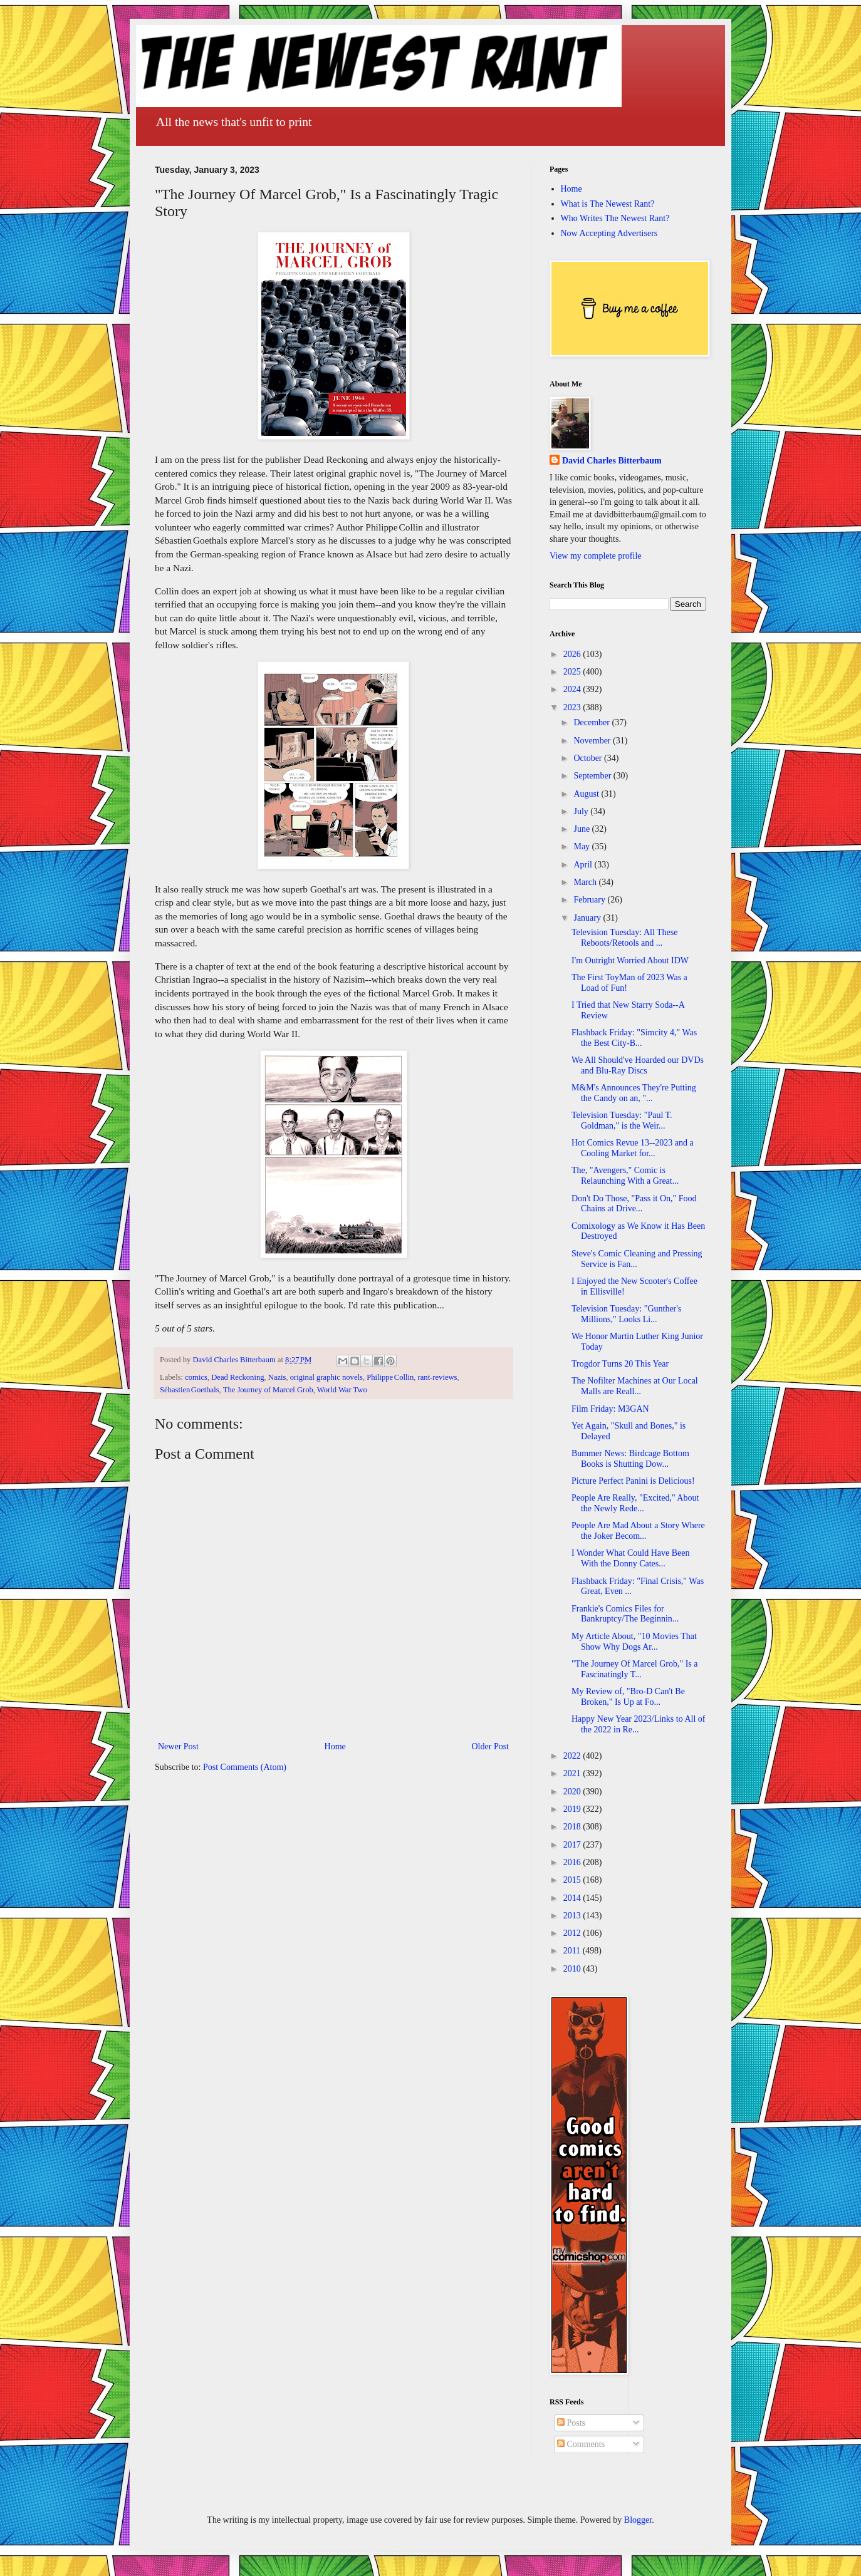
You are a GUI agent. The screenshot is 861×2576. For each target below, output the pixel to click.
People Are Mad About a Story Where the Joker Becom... (638, 1531)
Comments (581, 2444)
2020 (573, 1791)
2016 (573, 1862)
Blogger (638, 2520)
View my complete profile (596, 556)
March (585, 882)
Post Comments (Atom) (244, 1767)
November (593, 740)
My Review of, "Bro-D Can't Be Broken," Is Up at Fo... (628, 1697)
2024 (573, 689)
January (588, 918)
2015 (573, 1880)
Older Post (490, 1746)
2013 (573, 1915)
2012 (573, 1933)
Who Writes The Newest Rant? (615, 218)
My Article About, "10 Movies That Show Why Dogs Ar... (634, 1642)
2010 (573, 1968)
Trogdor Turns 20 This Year (620, 1363)
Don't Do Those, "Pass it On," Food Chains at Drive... (634, 1204)
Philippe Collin (390, 1377)
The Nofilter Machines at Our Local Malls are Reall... (634, 1386)
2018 (573, 1826)
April (583, 864)
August (587, 794)
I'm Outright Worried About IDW (630, 960)
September (593, 775)
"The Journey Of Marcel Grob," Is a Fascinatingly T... (634, 1669)
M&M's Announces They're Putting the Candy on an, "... (633, 1093)
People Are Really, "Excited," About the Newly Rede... (635, 1503)
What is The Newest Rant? (608, 204)
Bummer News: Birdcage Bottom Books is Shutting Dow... (630, 1459)
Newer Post (178, 1746)
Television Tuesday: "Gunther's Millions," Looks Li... (626, 1314)
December (592, 722)
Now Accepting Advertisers (609, 233)
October (588, 758)
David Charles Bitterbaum (612, 460)
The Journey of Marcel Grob (268, 1389)
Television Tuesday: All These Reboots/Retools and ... (624, 938)
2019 (573, 1809)
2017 (573, 1844)
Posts (571, 2423)
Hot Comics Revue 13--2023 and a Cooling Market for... (632, 1148)
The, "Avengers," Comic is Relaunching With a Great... (625, 1176)
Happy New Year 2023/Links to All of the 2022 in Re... (638, 1724)
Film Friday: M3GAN (610, 1409)
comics (196, 1377)
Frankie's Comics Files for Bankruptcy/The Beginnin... (625, 1614)
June (582, 829)
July (581, 811)
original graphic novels (326, 1377)
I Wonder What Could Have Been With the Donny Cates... (630, 1558)
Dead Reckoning (237, 1377)
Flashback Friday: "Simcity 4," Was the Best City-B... (634, 1038)
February (590, 899)
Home (335, 1746)
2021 (573, 1773)
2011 (573, 1950)
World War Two (342, 1389)
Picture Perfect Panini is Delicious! (633, 1481)
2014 (573, 1898)
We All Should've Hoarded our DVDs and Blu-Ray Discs (637, 1065)
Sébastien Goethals (189, 1389)
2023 (573, 707)
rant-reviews (437, 1377)
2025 (573, 671)
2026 (573, 654)
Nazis (277, 1377)
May (582, 846)
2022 (573, 1756)
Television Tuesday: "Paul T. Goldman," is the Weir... (621, 1120)
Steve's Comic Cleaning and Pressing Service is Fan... (636, 1259)
